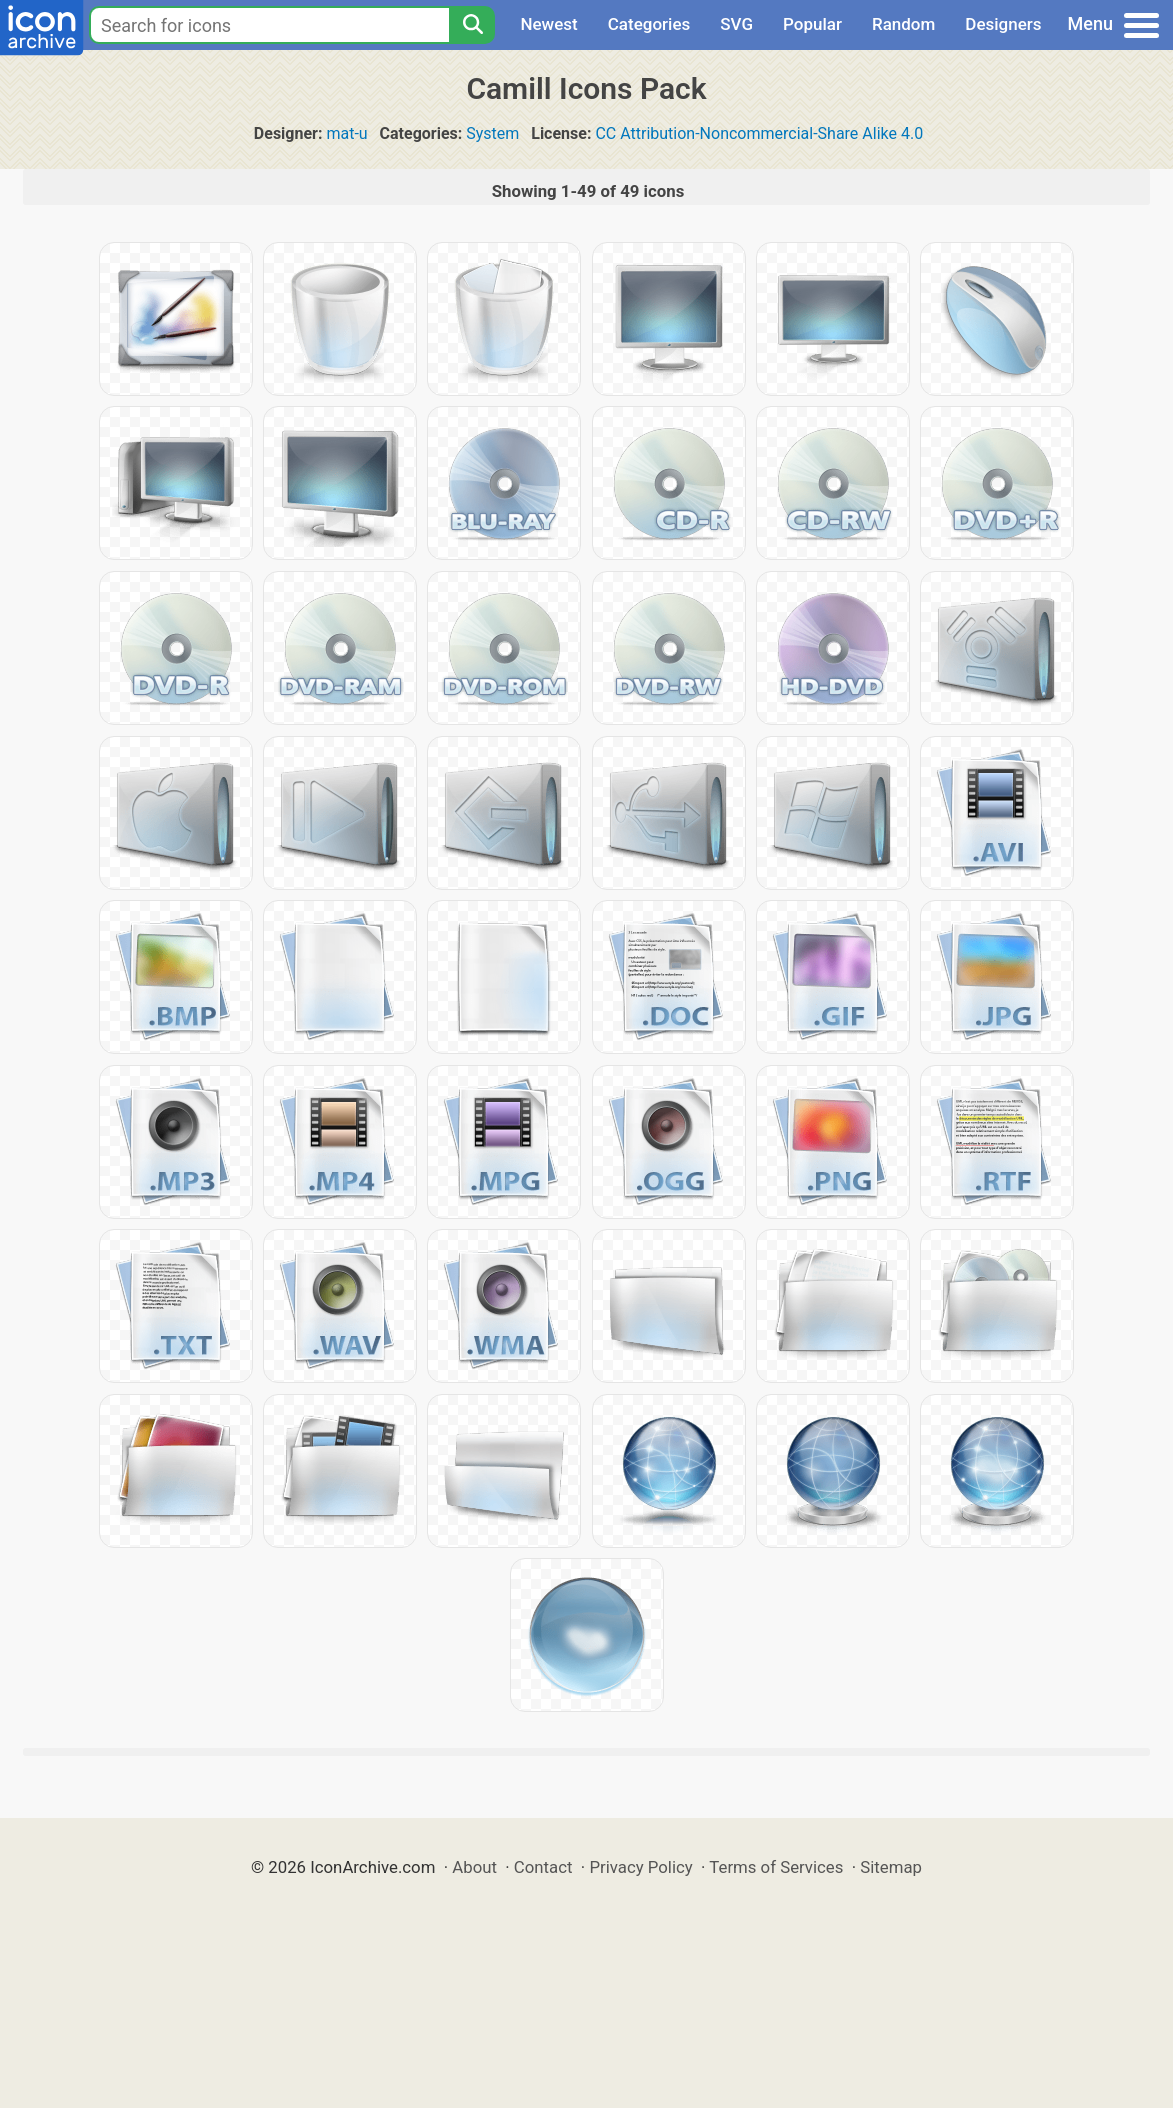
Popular (812, 24)
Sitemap (891, 1867)
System (492, 133)
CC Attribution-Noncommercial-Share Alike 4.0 (759, 133)
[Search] (472, 25)
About (474, 1867)
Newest (548, 24)
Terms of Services (776, 1867)
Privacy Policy (640, 1867)
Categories (649, 24)
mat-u (346, 133)
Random (903, 24)
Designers (1003, 24)
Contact (543, 1867)
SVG (736, 24)
